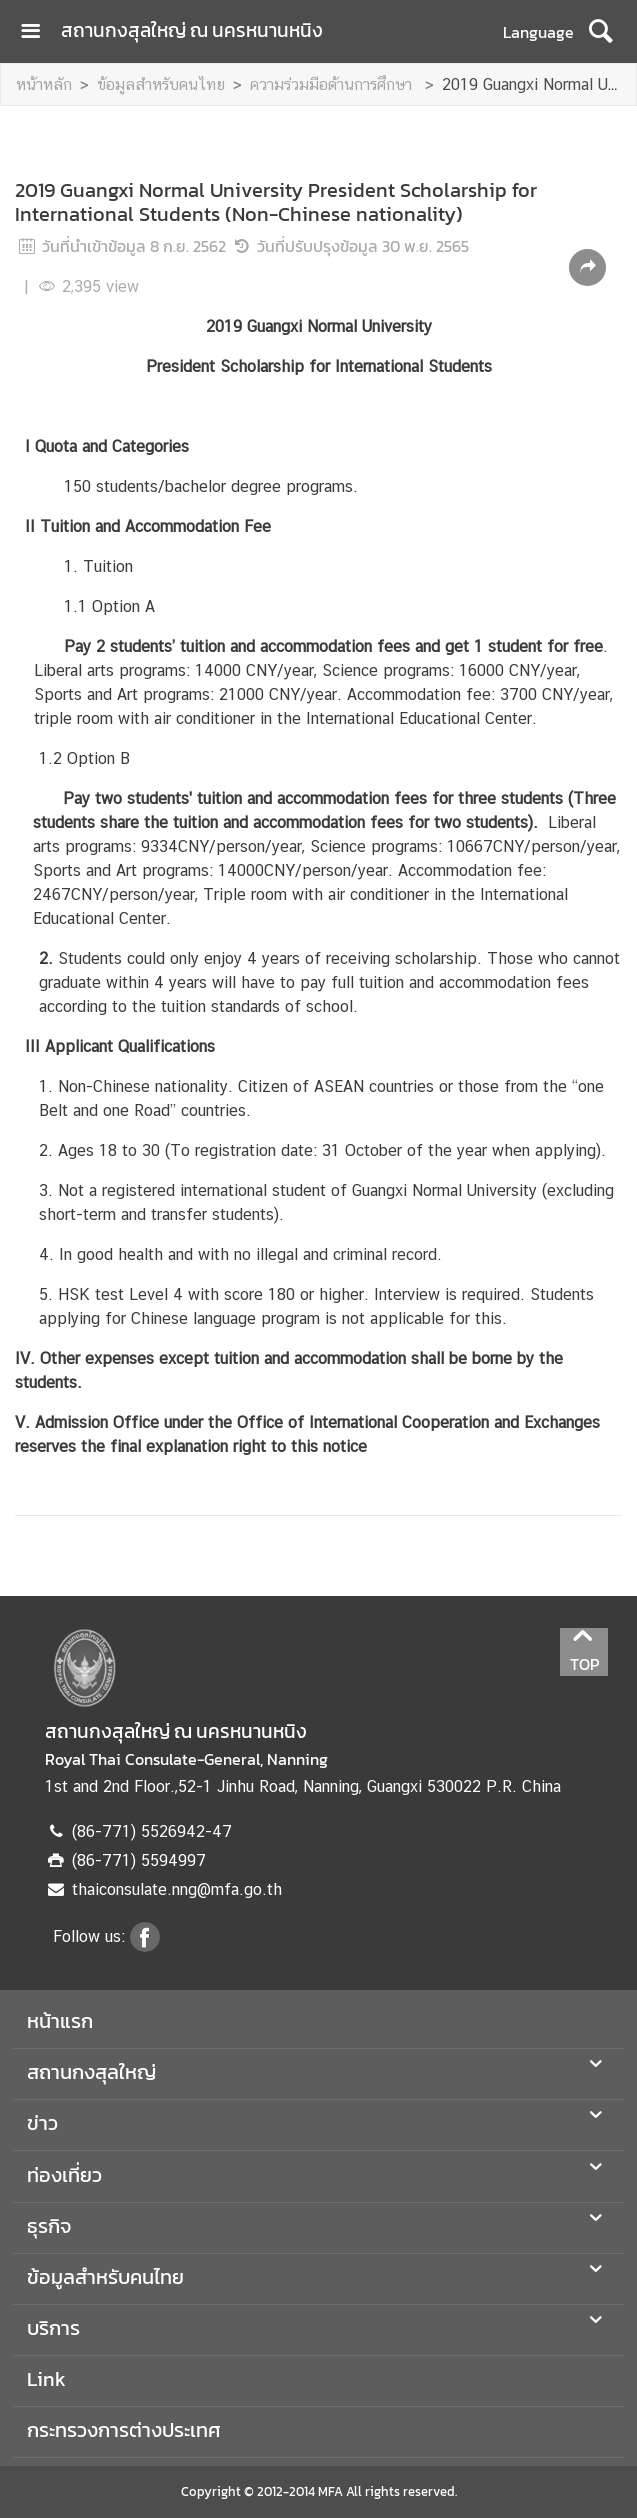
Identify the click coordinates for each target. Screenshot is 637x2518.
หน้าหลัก (44, 84)
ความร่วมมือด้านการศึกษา (333, 84)
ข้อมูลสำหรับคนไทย (161, 84)
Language (538, 32)
